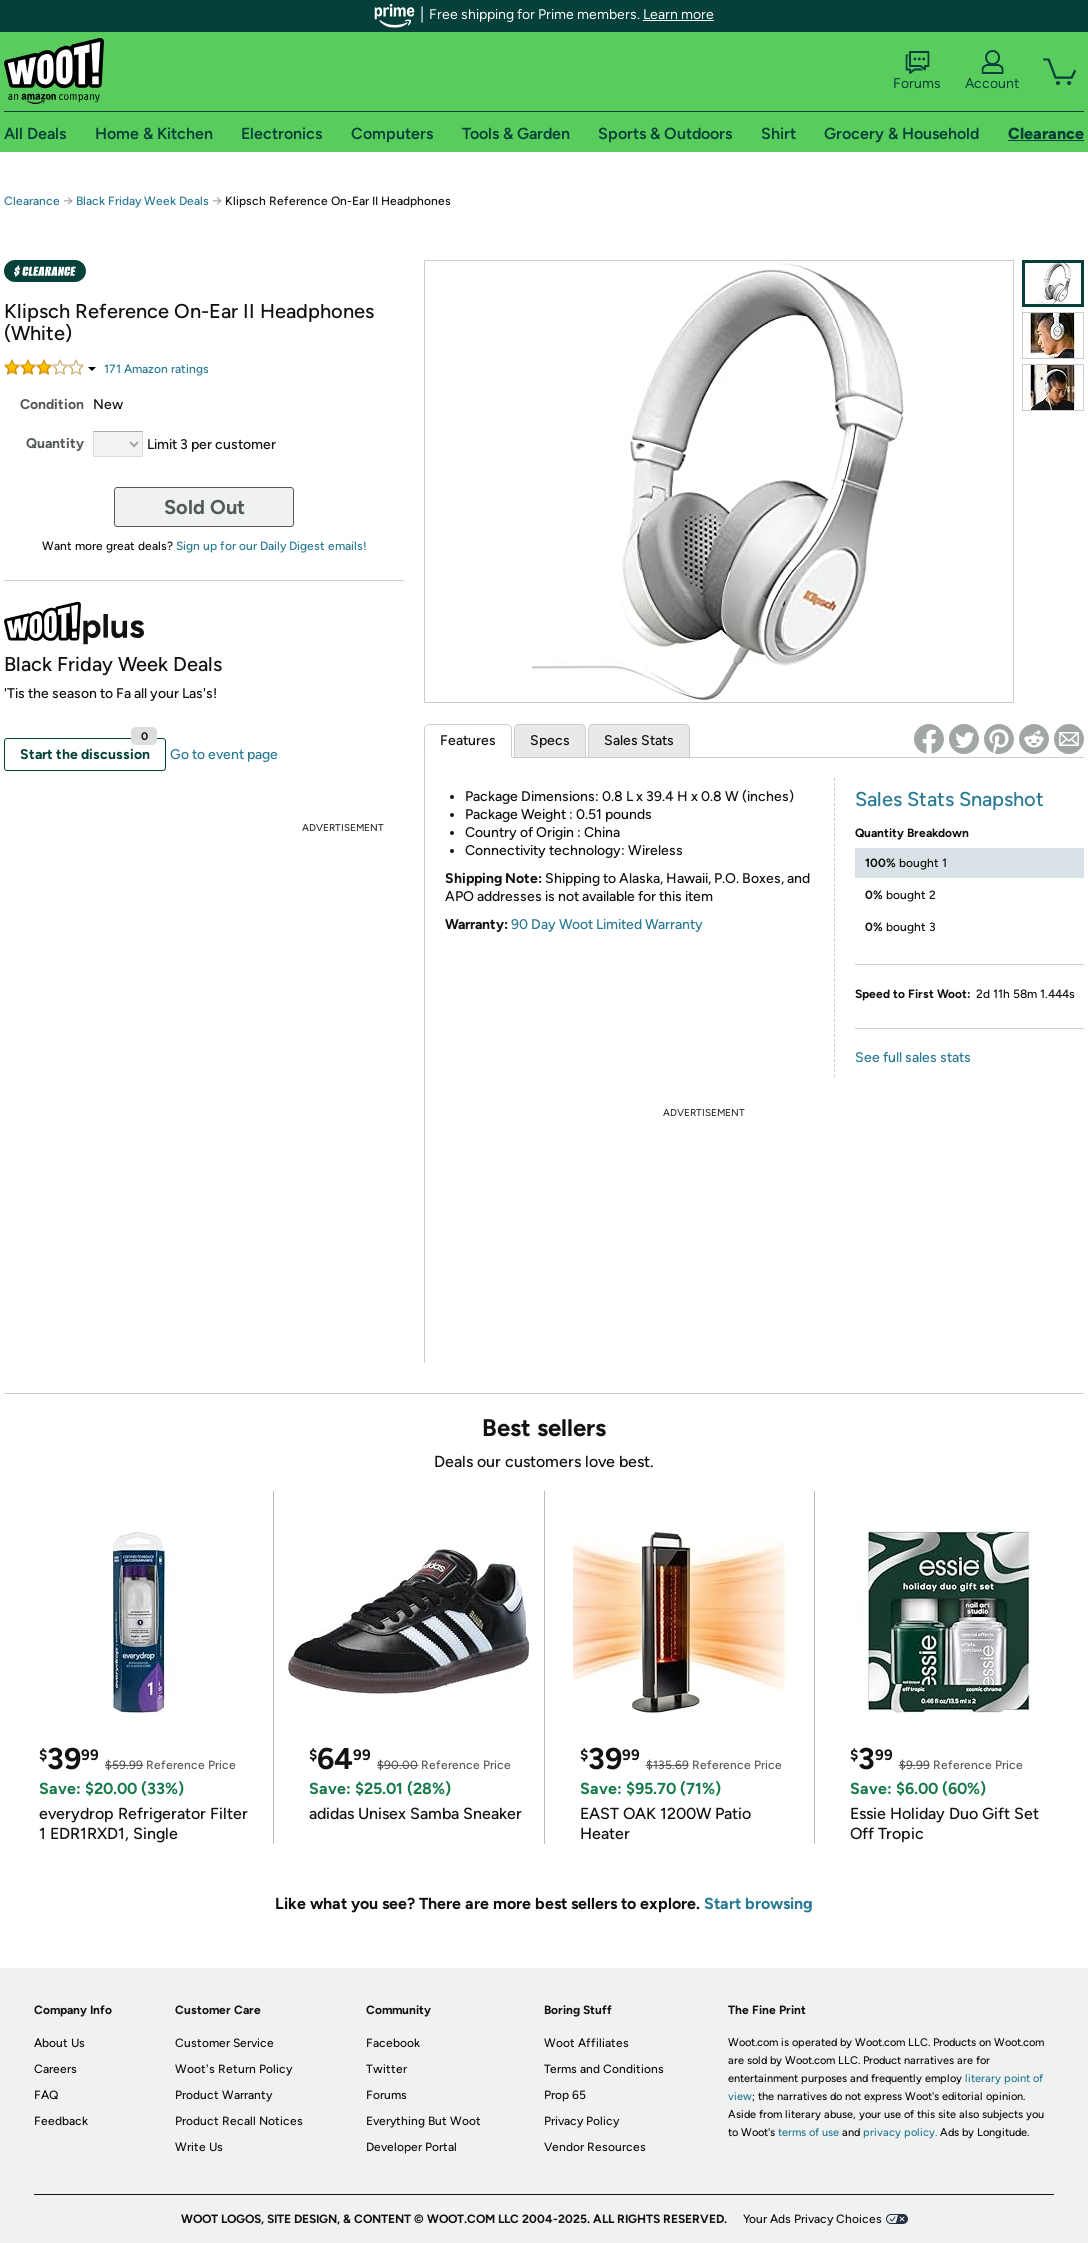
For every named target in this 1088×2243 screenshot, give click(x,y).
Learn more (678, 14)
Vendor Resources (595, 2147)
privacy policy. (900, 2132)
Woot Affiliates (586, 2043)
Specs (550, 740)
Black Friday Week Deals (142, 201)
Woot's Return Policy (233, 2069)
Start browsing (758, 1903)
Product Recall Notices (239, 2121)
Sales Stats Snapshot (949, 799)
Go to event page (224, 754)
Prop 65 (565, 2095)
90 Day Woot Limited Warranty (607, 924)
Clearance (32, 201)
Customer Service (224, 2043)
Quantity (55, 443)
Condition (52, 404)
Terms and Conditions (604, 2069)
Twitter (386, 2069)
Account (992, 71)
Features (468, 740)
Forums (917, 71)
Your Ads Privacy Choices (812, 2219)
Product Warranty (223, 2095)
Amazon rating (156, 369)
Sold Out (204, 507)
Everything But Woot (423, 2121)
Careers (55, 2069)
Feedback (61, 2121)
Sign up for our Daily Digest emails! (271, 546)
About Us (59, 2043)
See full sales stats (913, 1057)
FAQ (46, 2095)
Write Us (199, 2147)
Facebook (393, 2043)
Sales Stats (639, 740)
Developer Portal (411, 2147)
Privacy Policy (581, 2121)
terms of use (808, 2132)
